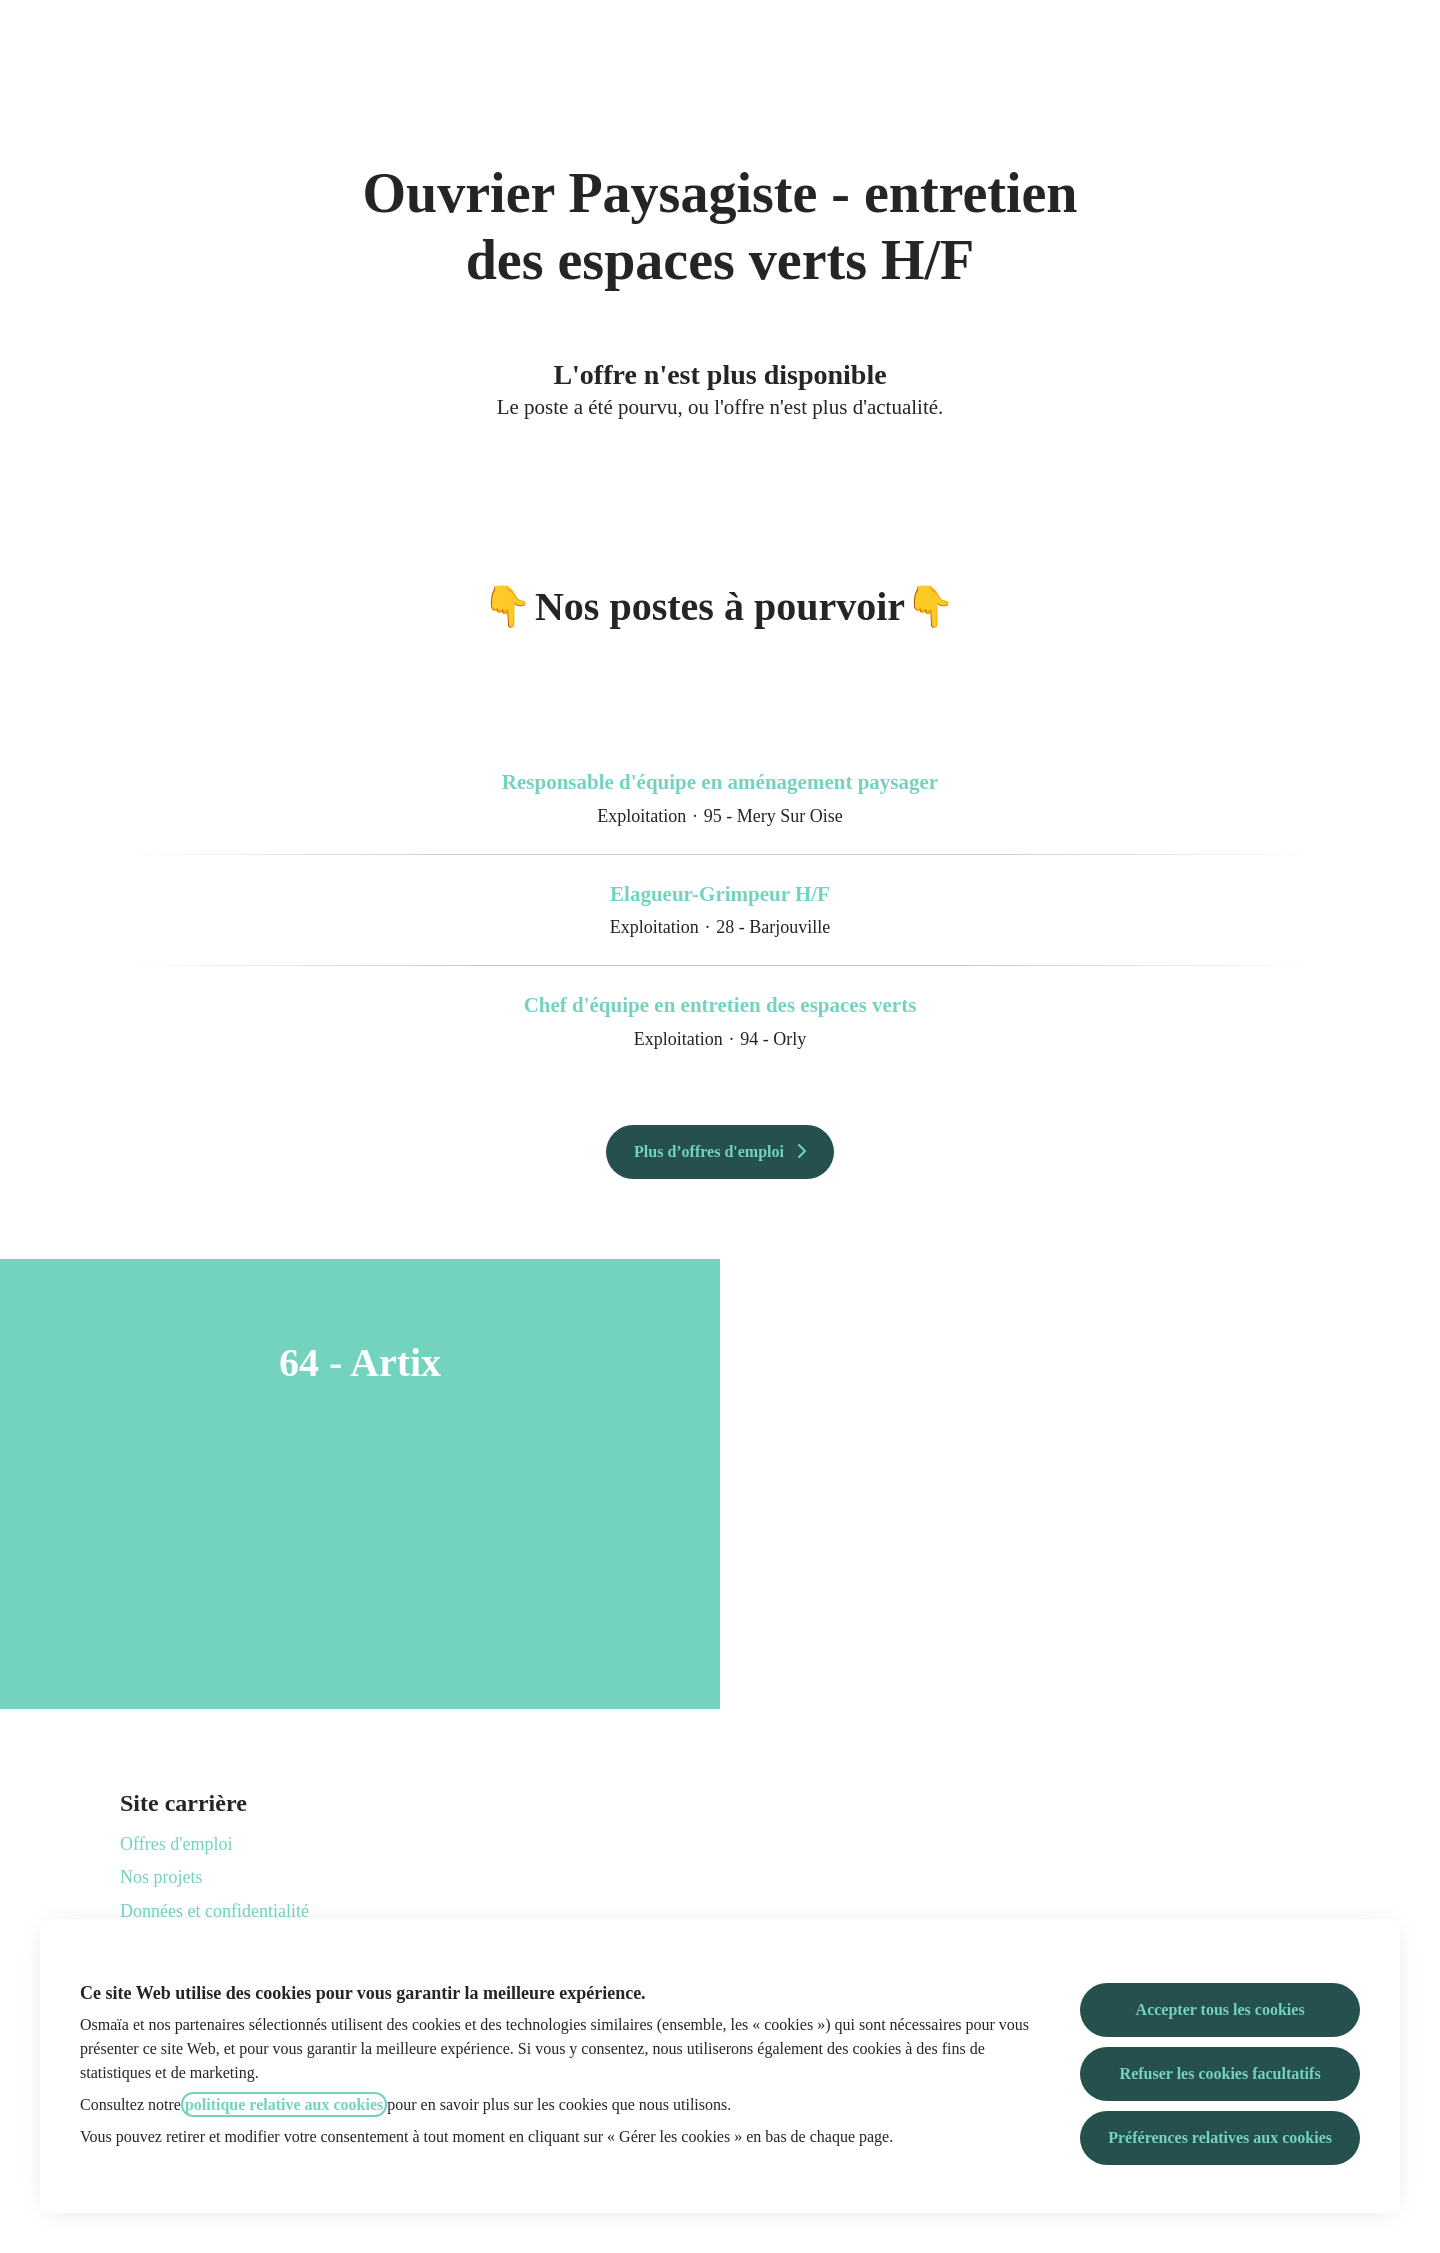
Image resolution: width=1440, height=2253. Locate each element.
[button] (1400, 40)
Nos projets (161, 1877)
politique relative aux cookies (284, 2104)
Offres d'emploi (176, 1844)
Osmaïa (720, 39)
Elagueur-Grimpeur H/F (720, 895)
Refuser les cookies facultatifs (1220, 2073)
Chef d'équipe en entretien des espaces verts (720, 1006)
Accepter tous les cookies (1220, 2009)
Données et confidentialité (214, 1911)
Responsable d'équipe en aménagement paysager (720, 783)
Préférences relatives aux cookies (1220, 2137)
